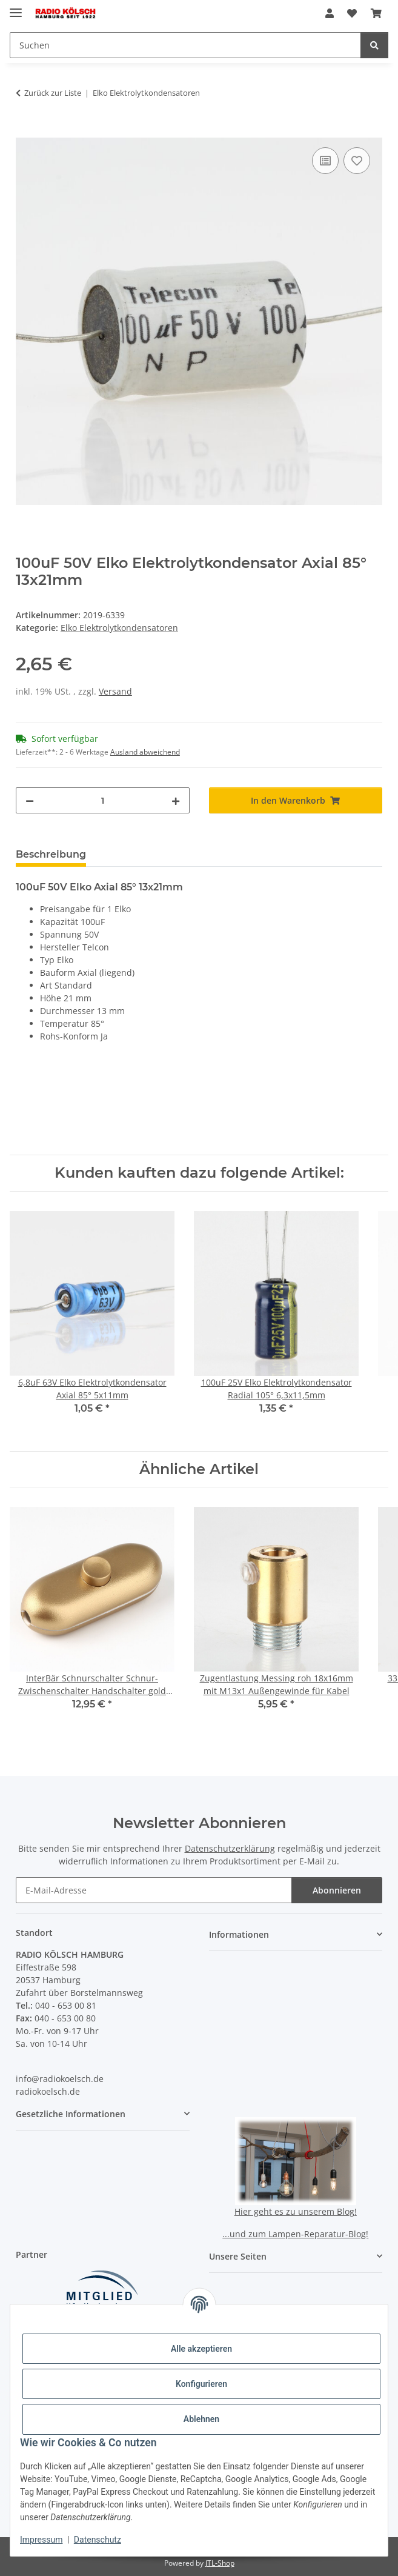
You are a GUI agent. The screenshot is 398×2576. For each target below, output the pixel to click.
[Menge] (102, 800)
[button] (329, 13)
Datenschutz (97, 2539)
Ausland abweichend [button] (145, 752)
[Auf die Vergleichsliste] (325, 160)
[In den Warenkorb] (25, 131)
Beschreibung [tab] (51, 854)
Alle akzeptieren (201, 2349)
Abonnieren (337, 1890)
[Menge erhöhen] (175, 800)
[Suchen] (374, 45)
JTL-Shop (219, 2563)
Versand (115, 691)
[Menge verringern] (29, 800)
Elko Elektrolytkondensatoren (119, 627)
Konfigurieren (201, 2384)
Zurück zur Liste (52, 92)
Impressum (41, 2539)
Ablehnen (201, 2419)
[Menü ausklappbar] (16, 7)
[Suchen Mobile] (185, 45)
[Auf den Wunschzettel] (356, 160)
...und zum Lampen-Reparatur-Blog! (295, 2234)
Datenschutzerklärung (230, 1848)
